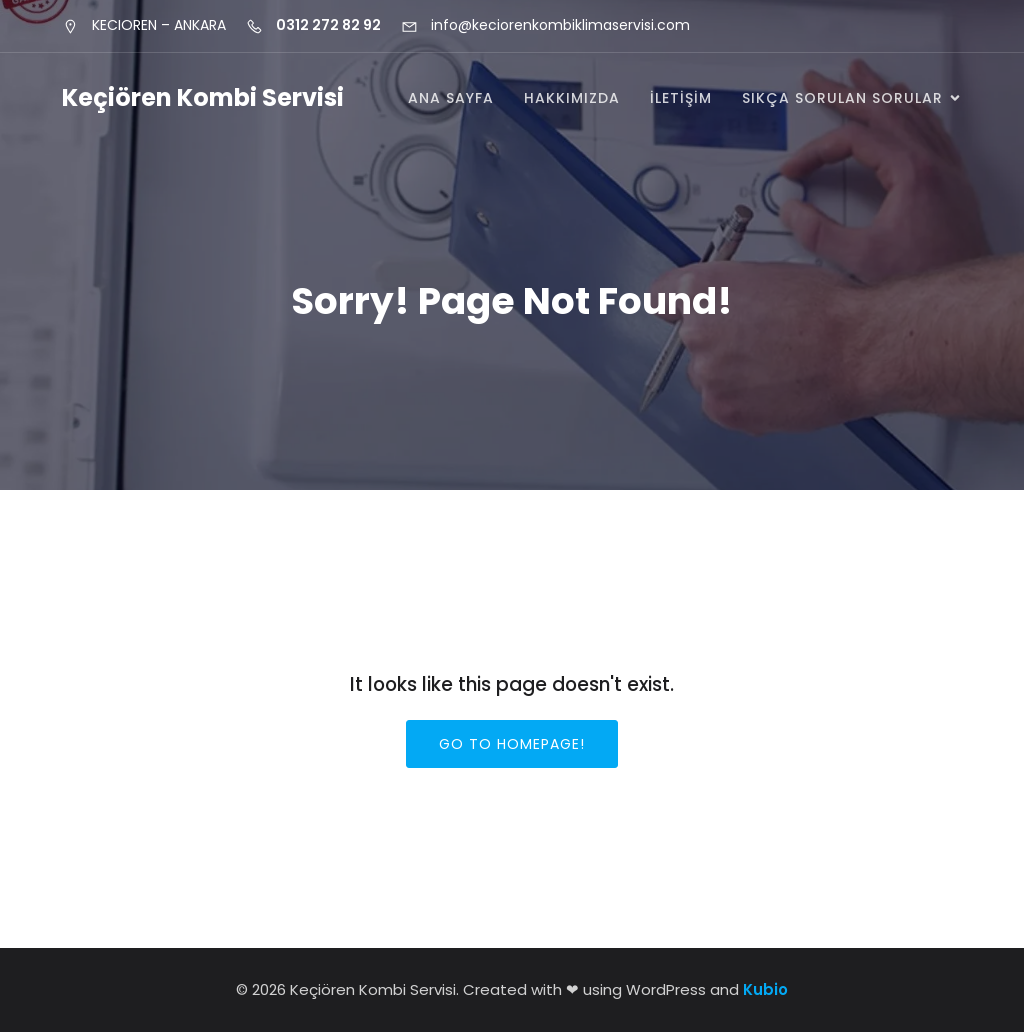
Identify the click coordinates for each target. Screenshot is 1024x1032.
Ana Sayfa (451, 98)
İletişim (681, 98)
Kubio (765, 989)
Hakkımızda (572, 98)
